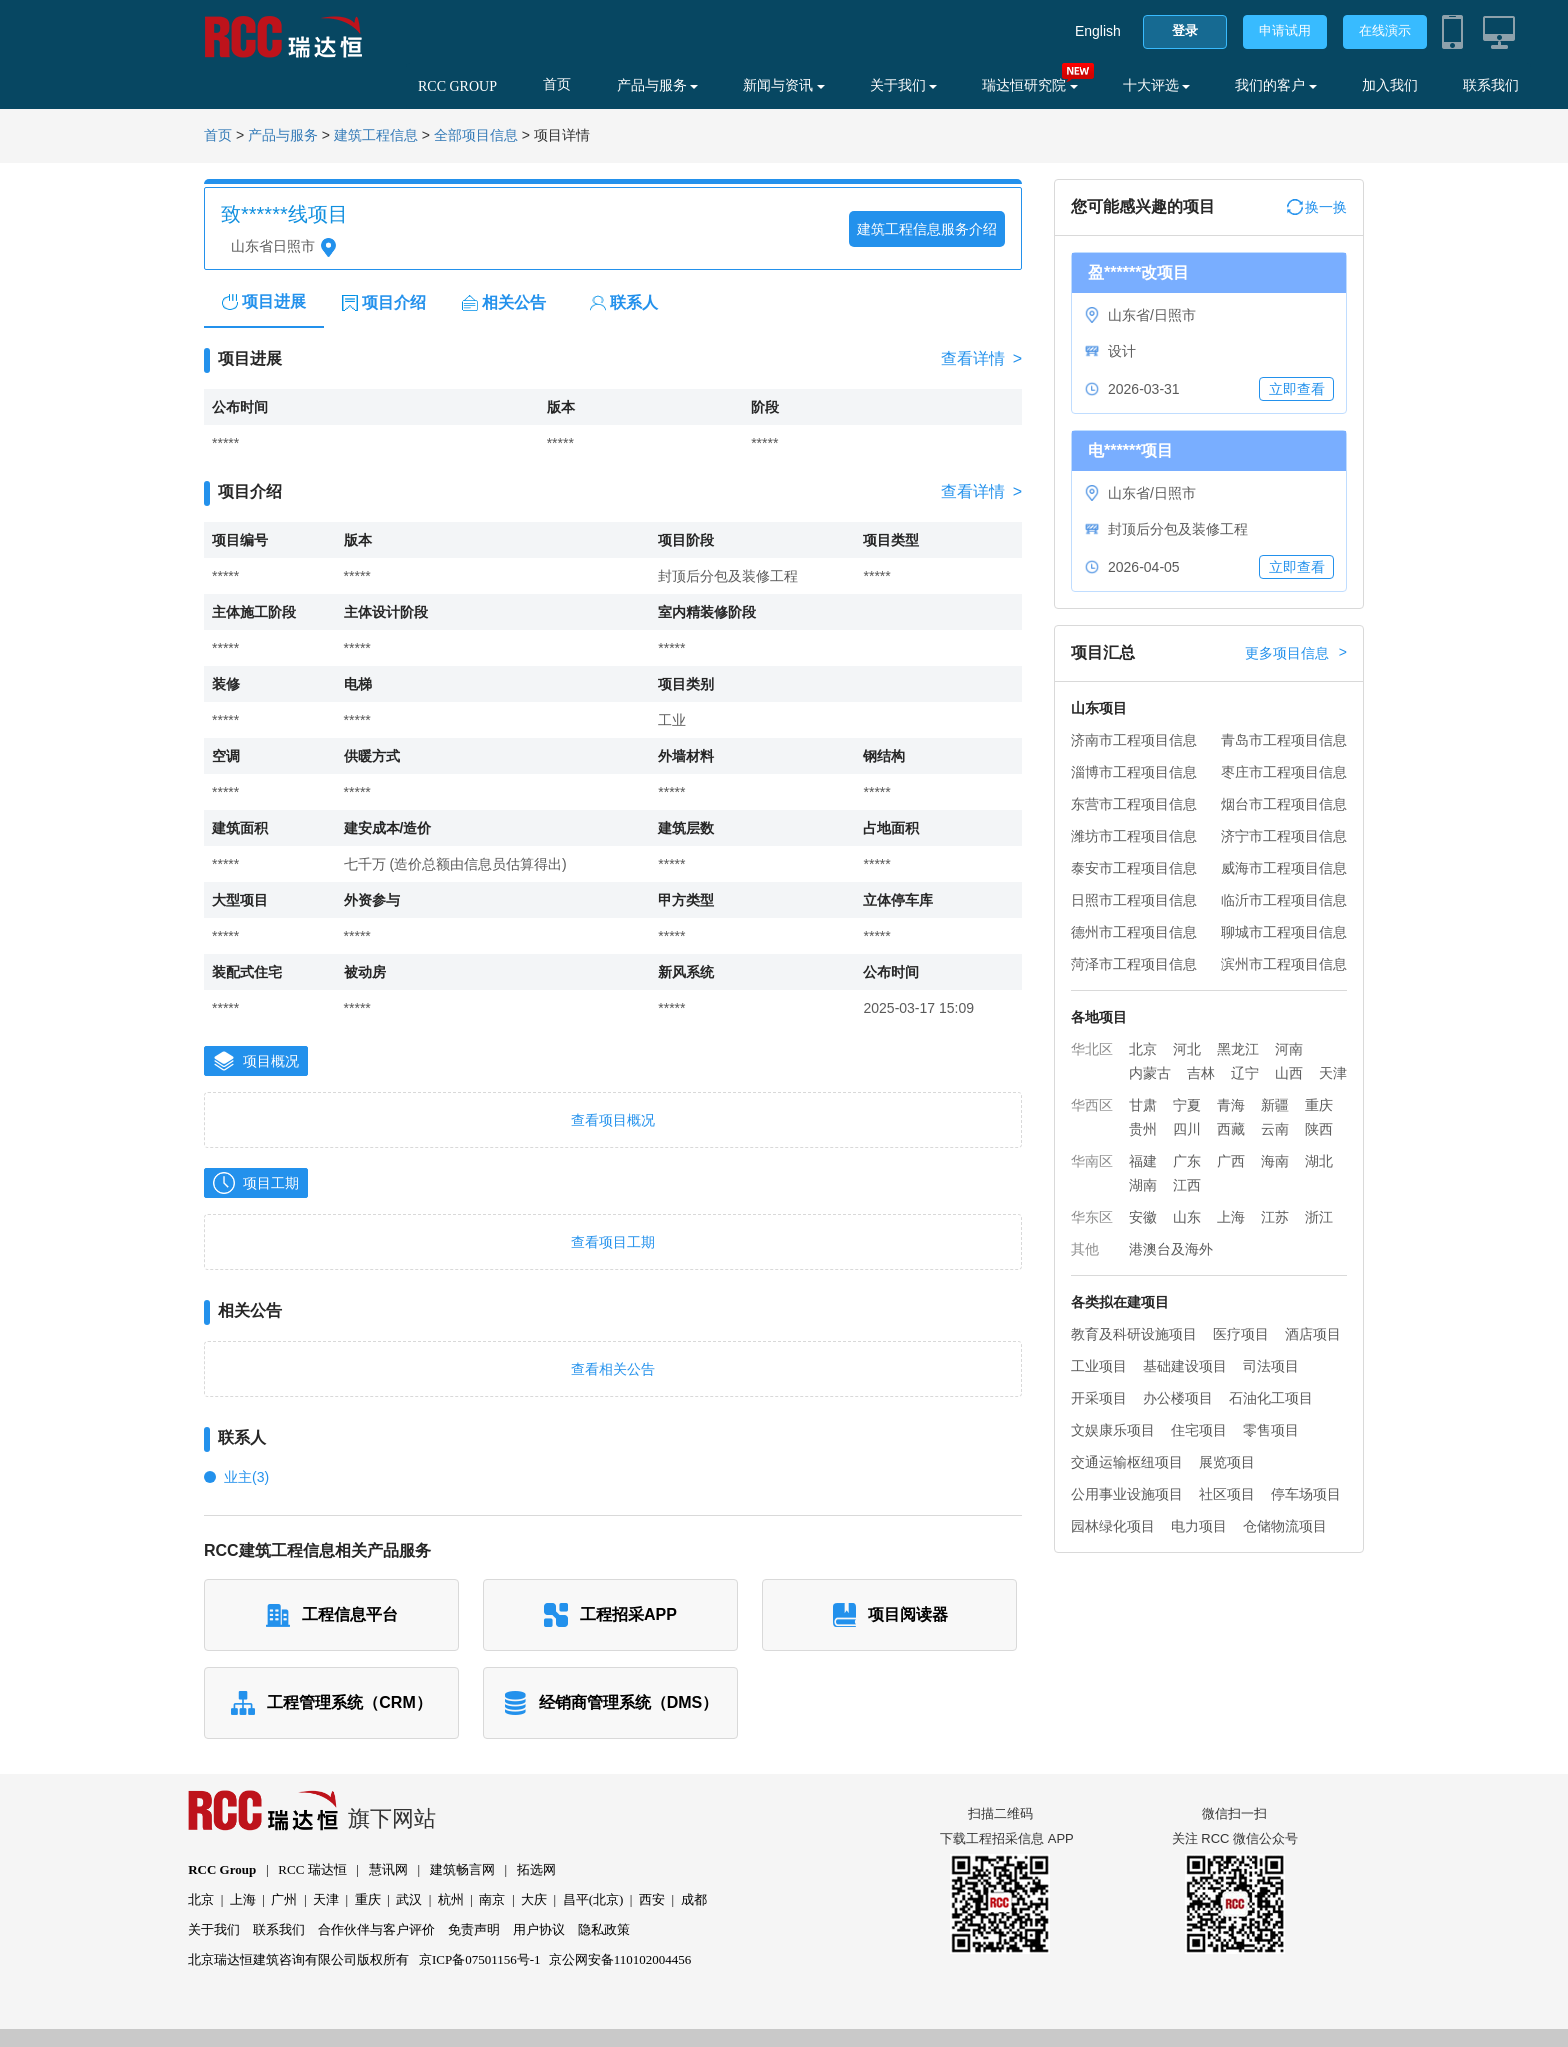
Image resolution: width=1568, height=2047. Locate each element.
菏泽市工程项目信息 (1134, 964)
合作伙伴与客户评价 (376, 1929)
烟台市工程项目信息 (1284, 804)
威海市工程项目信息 (1284, 868)
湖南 (1143, 1185)
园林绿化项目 (1113, 1526)
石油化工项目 (1271, 1398)
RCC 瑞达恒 (312, 1869)
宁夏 (1187, 1105)
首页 (557, 84)
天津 (1333, 1073)
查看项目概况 (613, 1120)
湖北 (1319, 1161)
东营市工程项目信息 (1134, 804)
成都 (694, 1899)
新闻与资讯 (784, 85)
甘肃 (1143, 1105)
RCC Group (222, 1869)
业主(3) (246, 1477)
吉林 (1201, 1073)
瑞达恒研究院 (1030, 85)
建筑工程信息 (376, 135)
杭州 (451, 1899)
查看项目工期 (613, 1242)
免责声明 (474, 1929)
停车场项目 (1306, 1494)
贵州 (1143, 1129)
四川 (1187, 1129)
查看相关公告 (613, 1369)
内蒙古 (1150, 1073)
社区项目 (1227, 1494)
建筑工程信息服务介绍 (927, 229)
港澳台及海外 (1171, 1249)
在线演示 (1385, 30)
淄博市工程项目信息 (1134, 772)
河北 (1187, 1049)
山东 (1187, 1217)
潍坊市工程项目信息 (1134, 836)
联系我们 (1491, 85)
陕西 (1319, 1129)
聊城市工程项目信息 (1284, 932)
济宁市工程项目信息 (1284, 836)
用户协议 (539, 1929)
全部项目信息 (476, 135)
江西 (1187, 1185)
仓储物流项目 (1285, 1526)
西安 (652, 1899)
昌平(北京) (593, 1899)
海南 (1275, 1161)
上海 (1231, 1217)
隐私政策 (604, 1929)
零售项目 (1271, 1430)
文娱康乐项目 (1113, 1430)
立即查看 (1297, 389)
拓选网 (536, 1869)
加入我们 (1390, 85)
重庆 (1319, 1105)
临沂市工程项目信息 (1284, 900)
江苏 (1275, 1217)
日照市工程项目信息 (1134, 900)
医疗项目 (1241, 1334)
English (1098, 31)
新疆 (1275, 1105)
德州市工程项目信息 (1134, 932)
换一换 (1317, 207)
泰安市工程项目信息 (1134, 868)
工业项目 (1099, 1366)
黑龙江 (1238, 1049)
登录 (1185, 30)
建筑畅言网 (462, 1869)
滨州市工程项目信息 (1284, 964)
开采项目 (1099, 1398)
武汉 (409, 1899)
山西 (1289, 1073)
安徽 (1143, 1217)
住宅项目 (1199, 1430)
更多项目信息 (1296, 653)
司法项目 (1271, 1366)
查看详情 (981, 359)
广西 (1231, 1161)
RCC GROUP (457, 86)
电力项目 (1199, 1526)
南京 (492, 1899)
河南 (1289, 1049)
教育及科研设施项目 (1134, 1334)
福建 (1143, 1161)
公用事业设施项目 (1127, 1494)
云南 (1275, 1129)
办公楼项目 (1178, 1398)
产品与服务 (658, 85)
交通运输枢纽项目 (1127, 1462)
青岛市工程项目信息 (1284, 740)
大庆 (534, 1899)
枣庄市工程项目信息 (1284, 772)
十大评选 (1157, 85)
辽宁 (1245, 1073)
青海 (1231, 1105)
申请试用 (1285, 30)
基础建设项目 (1185, 1366)
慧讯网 (388, 1869)
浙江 (1319, 1217)
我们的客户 (1276, 85)
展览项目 (1227, 1462)
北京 (1143, 1049)
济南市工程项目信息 (1134, 740)
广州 (284, 1899)
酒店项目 (1313, 1334)
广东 (1187, 1161)
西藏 (1231, 1129)
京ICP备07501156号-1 (480, 1959)
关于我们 (904, 85)
